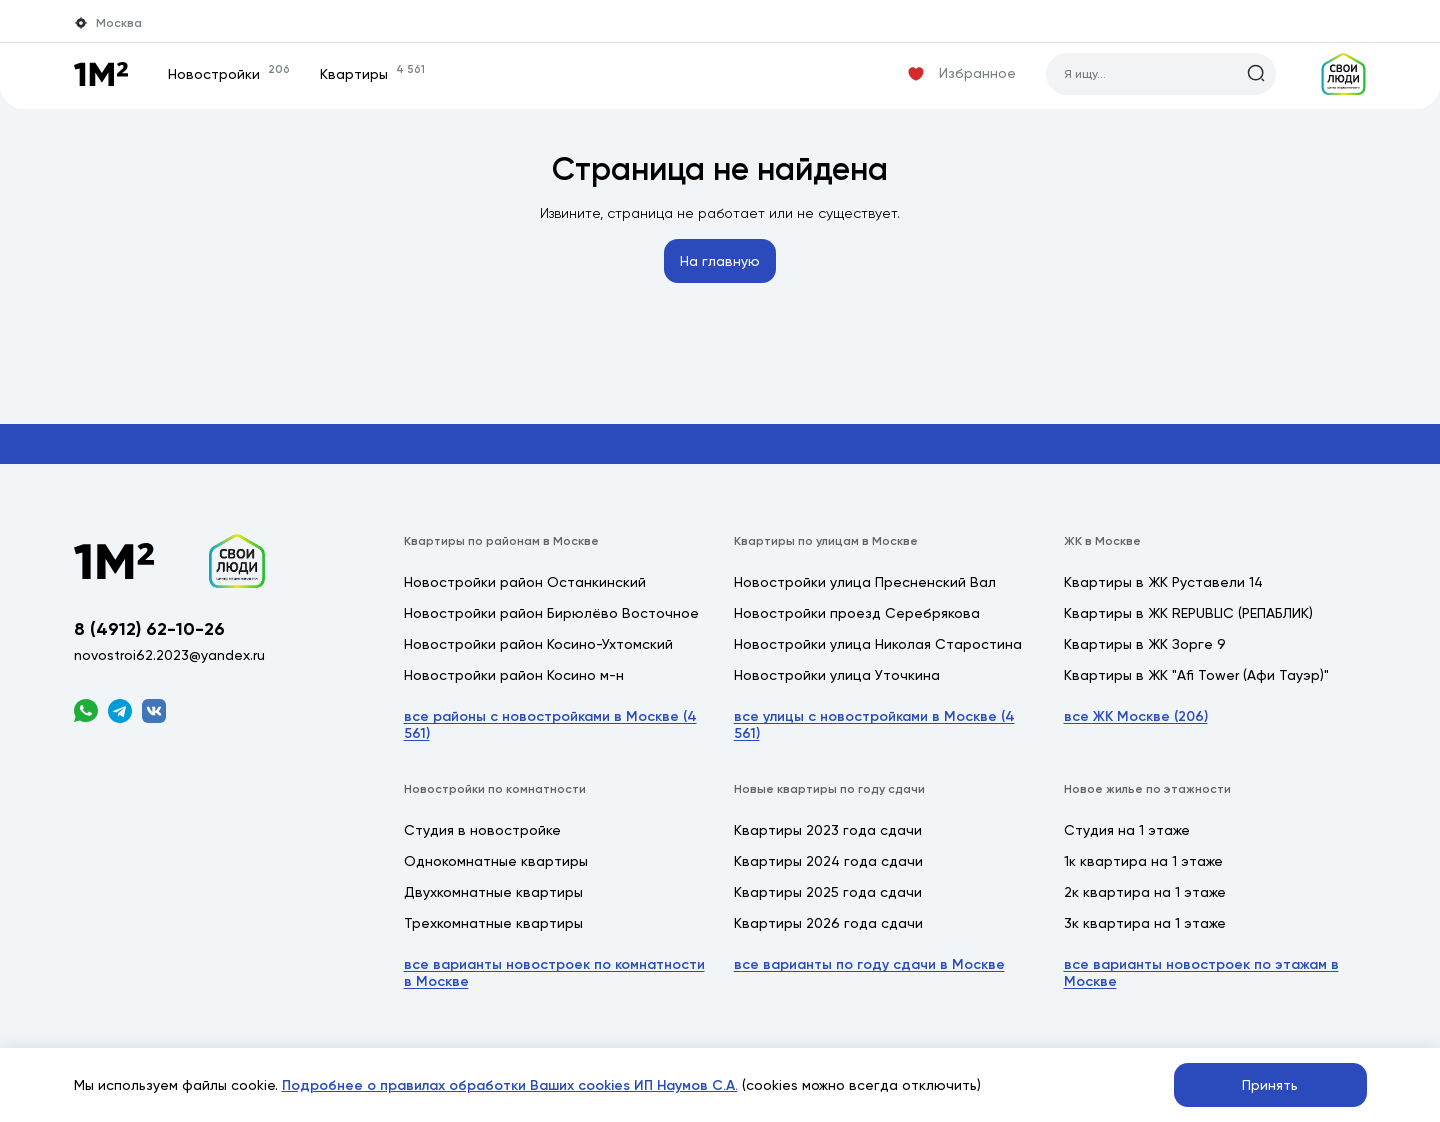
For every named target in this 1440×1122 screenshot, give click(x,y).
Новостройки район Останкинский (525, 582)
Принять (1270, 1085)
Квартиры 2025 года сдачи (828, 892)
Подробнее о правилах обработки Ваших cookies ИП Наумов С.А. (510, 1085)
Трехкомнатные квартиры (493, 923)
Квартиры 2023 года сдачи (828, 830)
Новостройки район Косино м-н (514, 675)
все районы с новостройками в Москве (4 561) (550, 725)
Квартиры (372, 74)
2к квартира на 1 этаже (1145, 892)
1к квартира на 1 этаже (1143, 861)
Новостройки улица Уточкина (837, 675)
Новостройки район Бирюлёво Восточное (551, 613)
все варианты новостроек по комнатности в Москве (554, 973)
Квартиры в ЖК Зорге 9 (1145, 644)
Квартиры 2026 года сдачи (828, 923)
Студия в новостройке (482, 830)
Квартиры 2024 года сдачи (828, 861)
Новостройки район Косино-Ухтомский (538, 644)
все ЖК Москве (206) (1136, 716)
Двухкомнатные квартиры (493, 892)
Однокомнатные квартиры (496, 861)
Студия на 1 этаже (1127, 830)
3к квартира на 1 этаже (1145, 923)
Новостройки (229, 74)
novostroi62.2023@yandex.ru (169, 655)
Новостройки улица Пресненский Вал (865, 582)
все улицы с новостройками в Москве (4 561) (874, 725)
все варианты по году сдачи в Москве (869, 964)
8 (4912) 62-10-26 (149, 629)
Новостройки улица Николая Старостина (878, 644)
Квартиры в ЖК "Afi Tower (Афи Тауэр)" (1196, 675)
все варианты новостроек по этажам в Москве (1201, 973)
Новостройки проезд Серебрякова (857, 613)
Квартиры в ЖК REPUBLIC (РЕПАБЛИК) (1188, 613)
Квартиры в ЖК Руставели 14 (1163, 582)
